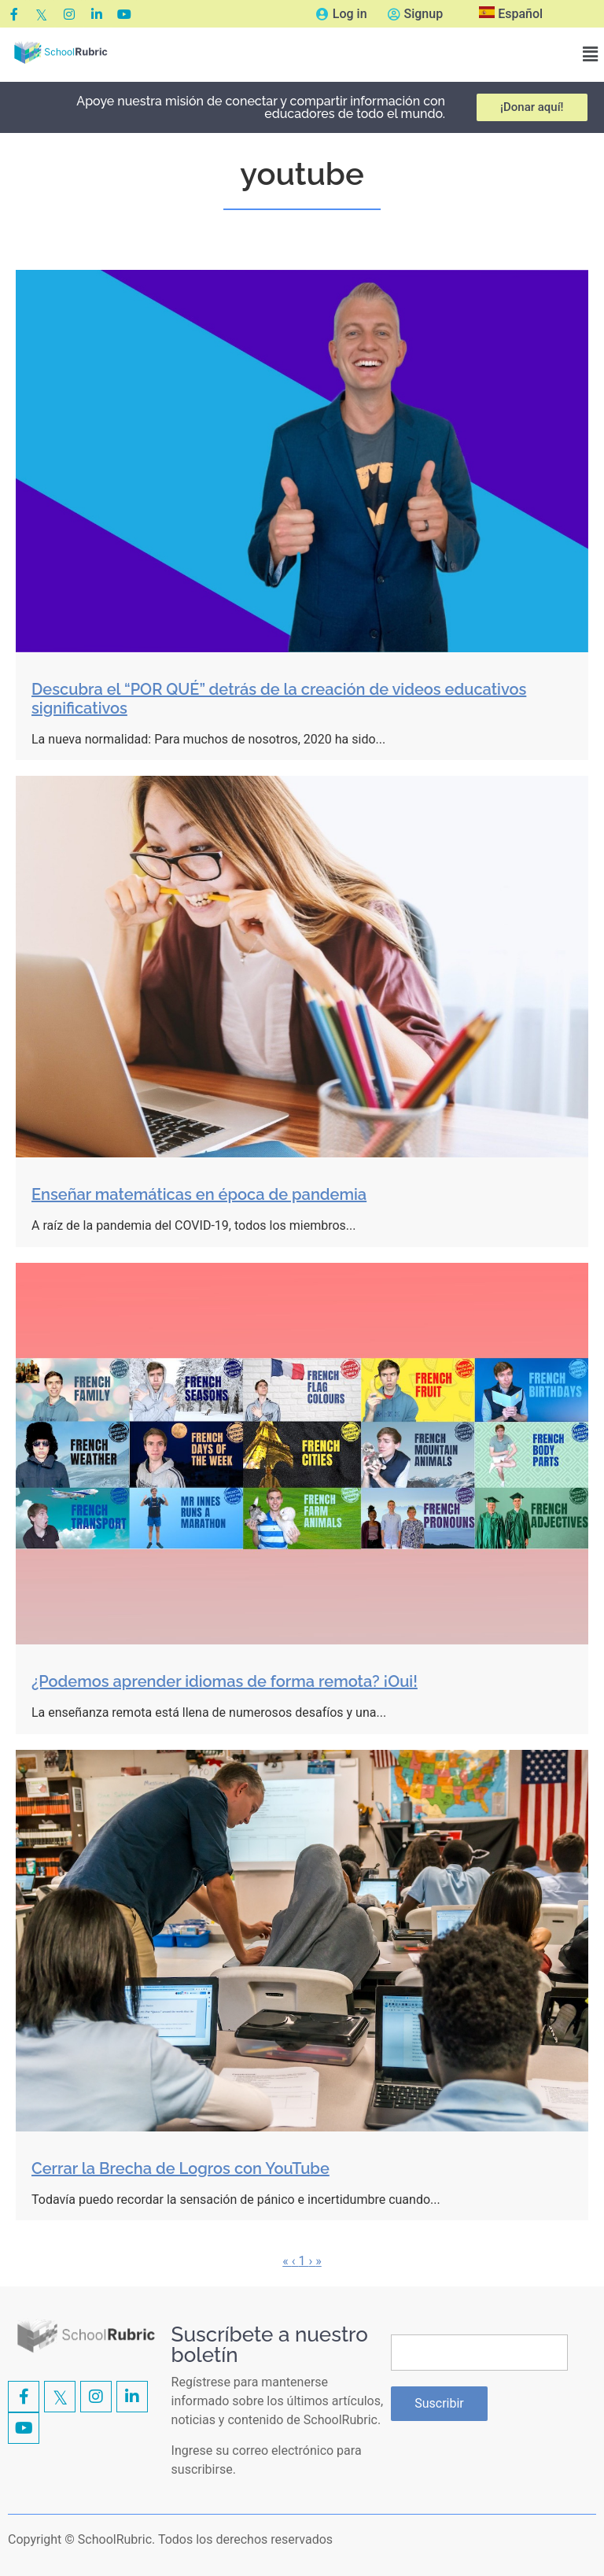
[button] (590, 55)
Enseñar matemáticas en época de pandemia (198, 1194)
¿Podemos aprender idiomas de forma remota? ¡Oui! (224, 1681)
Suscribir (439, 2403)
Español (511, 13)
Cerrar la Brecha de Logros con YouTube (180, 2168)
